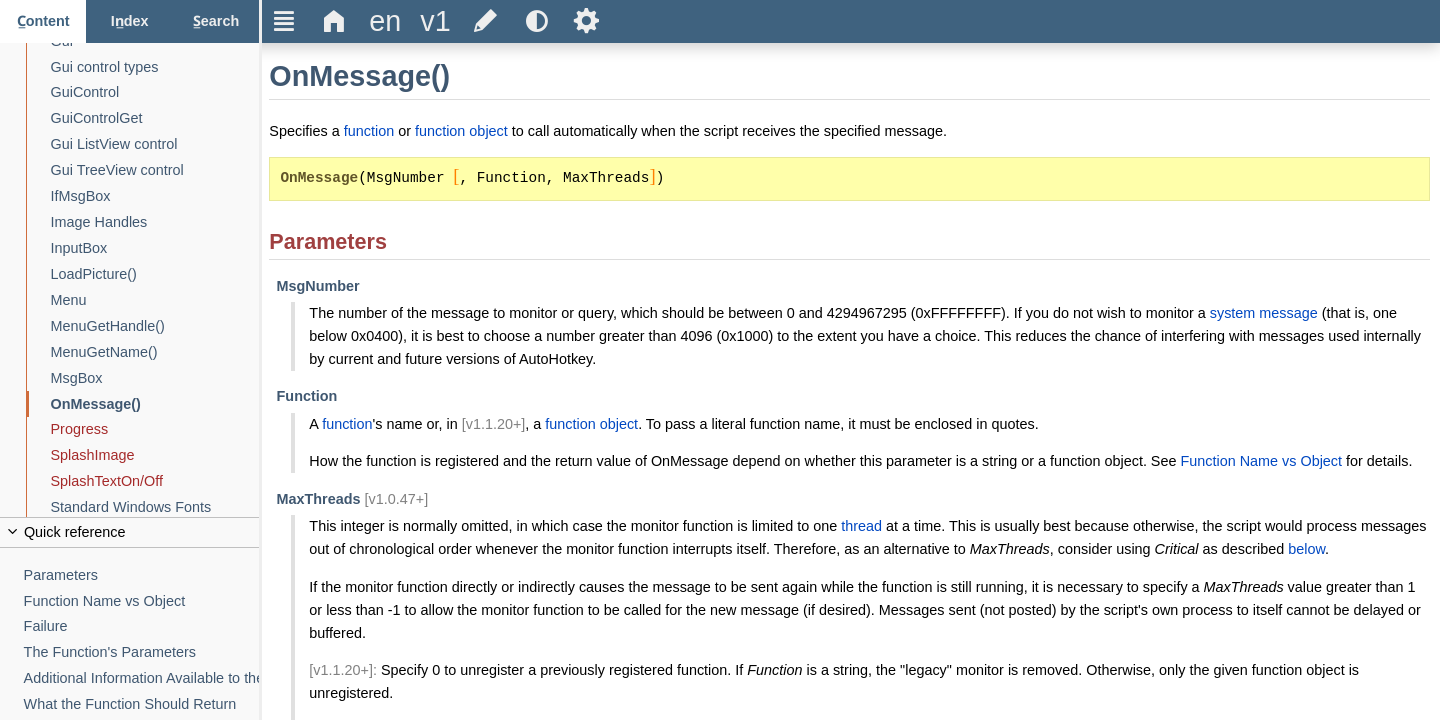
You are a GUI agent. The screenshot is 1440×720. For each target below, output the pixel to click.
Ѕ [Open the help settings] (586, 21)
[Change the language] (385, 21)
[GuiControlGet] (155, 118)
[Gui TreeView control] (155, 170)
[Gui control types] (155, 67)
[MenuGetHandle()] (155, 326)
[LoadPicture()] (155, 274)
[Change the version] (435, 21)
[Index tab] (129, 21)
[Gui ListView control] (155, 144)
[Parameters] (142, 575)
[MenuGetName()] (155, 352)
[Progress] (155, 429)
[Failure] (142, 626)
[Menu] (155, 300)
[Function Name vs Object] (142, 601)
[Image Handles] (155, 222)
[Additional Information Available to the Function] (142, 678)
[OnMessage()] (155, 404)
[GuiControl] (155, 92)
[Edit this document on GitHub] (486, 21)
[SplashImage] (155, 455)
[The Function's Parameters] (142, 652)
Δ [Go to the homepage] (334, 21)
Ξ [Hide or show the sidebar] (284, 21)
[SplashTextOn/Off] (155, 481)
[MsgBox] (155, 378)
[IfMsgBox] (155, 196)
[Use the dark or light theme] (536, 21)
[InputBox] (155, 248)
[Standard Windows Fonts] (155, 507)
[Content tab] (43, 21)
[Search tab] (216, 21)
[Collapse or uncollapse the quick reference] (129, 532)
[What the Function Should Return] (142, 704)
